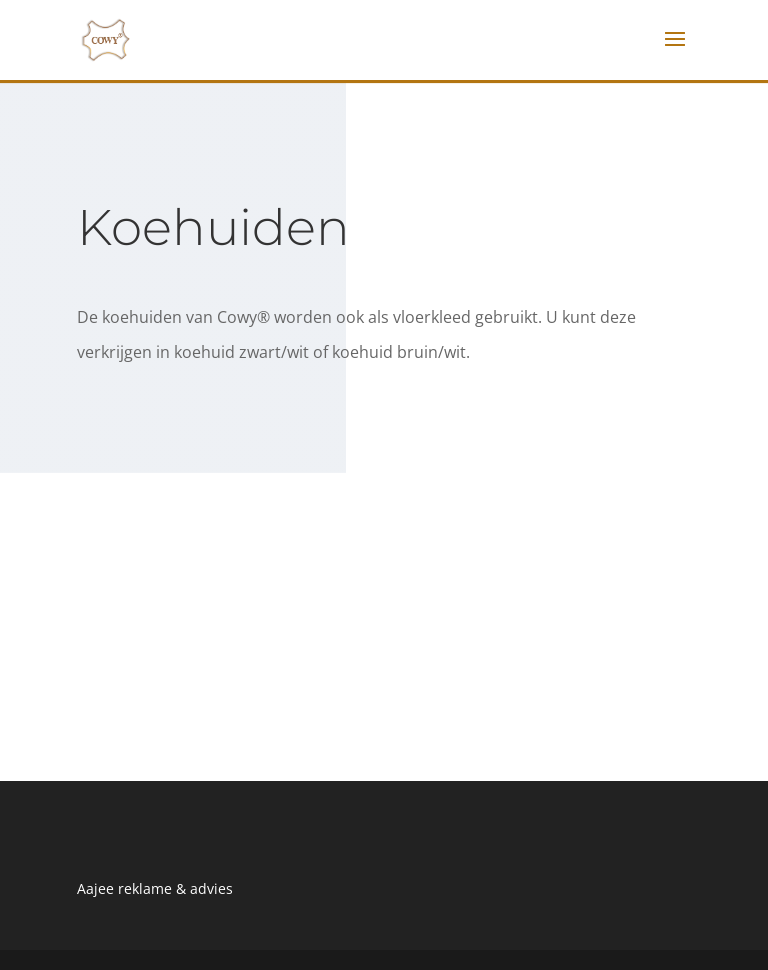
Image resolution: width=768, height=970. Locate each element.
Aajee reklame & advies (155, 888)
